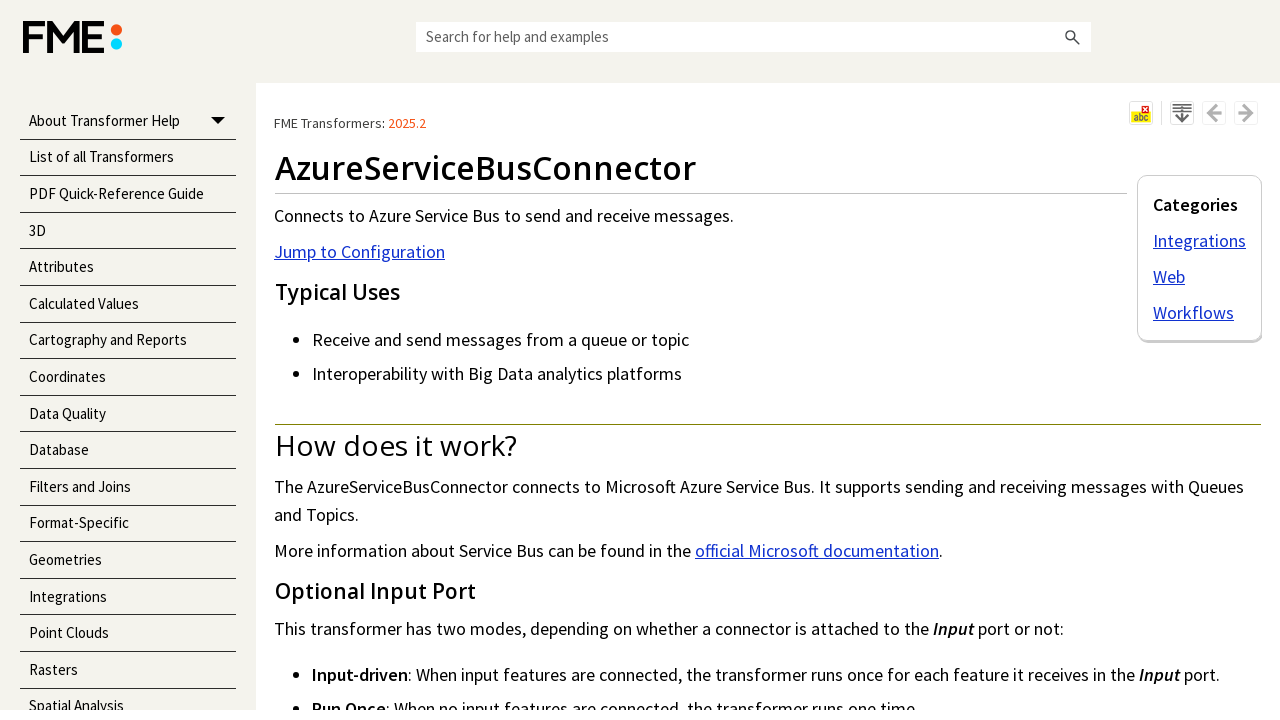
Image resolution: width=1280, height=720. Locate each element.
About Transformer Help (132, 121)
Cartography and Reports (108, 339)
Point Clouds (69, 632)
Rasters (53, 669)
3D (37, 230)
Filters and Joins (80, 486)
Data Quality (67, 413)
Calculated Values (84, 303)
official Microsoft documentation (817, 550)
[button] (1073, 37)
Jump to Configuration (359, 251)
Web (1169, 276)
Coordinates (67, 376)
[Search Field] (753, 37)
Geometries (65, 559)
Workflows (1193, 312)
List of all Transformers (101, 156)
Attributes (61, 266)
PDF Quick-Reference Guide (116, 193)
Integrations (68, 596)
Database (59, 449)
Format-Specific (79, 522)
